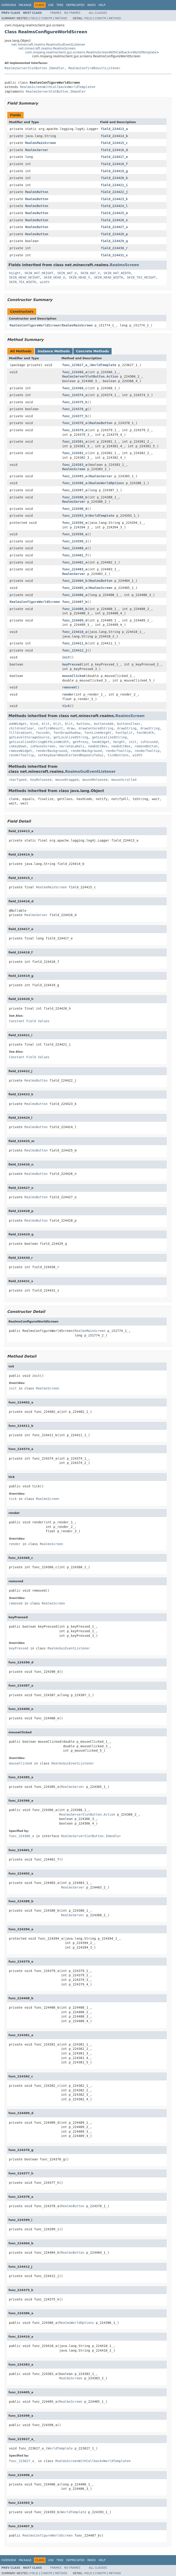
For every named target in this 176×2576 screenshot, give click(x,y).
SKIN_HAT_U (67, 273)
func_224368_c (74, 388)
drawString (126, 728)
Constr (46, 18)
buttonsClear (128, 724)
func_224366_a (74, 372)
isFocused (149, 742)
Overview (8, 5)
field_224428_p (114, 234)
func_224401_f (74, 555)
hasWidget (100, 742)
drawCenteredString (95, 728)
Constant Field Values (29, 1021)
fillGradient (20, 732)
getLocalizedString (70, 737)
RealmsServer (36, 150)
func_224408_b (74, 609)
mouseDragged (66, 779)
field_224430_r (114, 248)
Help (102, 5)
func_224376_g (74, 409)
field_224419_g (114, 171)
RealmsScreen (124, 265)
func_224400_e (74, 548)
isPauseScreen (42, 746)
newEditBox (97, 746)
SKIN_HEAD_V (79, 277)
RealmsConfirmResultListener (94, 68)
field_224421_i (114, 185)
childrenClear (21, 728)
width (45, 282)
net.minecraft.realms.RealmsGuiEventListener (48, 44)
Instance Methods (54, 351)
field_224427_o (114, 227)
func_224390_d (74, 509)
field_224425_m (114, 213)
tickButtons (118, 755)
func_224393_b (74, 515)
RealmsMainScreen (40, 143)
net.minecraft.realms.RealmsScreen (47, 48)
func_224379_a (74, 430)
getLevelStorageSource (29, 737)
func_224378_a (74, 423)
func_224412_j (74, 650)
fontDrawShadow (66, 732)
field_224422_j (114, 192)
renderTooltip (118, 751)
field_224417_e (114, 157)
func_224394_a (74, 523)
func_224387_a (74, 490)
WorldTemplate (144, 52)
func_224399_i (74, 541)
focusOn (43, 732)
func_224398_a (74, 534)
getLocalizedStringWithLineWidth (39, 742)
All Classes (98, 12)
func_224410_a (74, 632)
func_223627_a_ (75, 365)
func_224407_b (74, 602)
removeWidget (20, 751)
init (66, 657)
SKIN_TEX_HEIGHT (141, 277)
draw (71, 728)
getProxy (80, 742)
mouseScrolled (124, 779)
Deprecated (75, 5)
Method (61, 18)
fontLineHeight (97, 732)
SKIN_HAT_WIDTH (117, 273)
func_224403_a (74, 569)
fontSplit (124, 732)
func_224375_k (74, 402)
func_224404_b (74, 581)
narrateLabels (71, 746)
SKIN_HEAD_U (54, 277)
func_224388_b (74, 497)
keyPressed (71, 664)
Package (25, 5)
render (68, 694)
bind (34, 724)
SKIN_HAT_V (90, 273)
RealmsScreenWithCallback (43, 87)
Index (91, 5)
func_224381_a (74, 441)
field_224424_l (114, 206)
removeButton (146, 746)
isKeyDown (17, 746)
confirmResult (50, 728)
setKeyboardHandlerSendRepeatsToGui (71, 755)
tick (66, 706)
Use (51, 5)
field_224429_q (114, 241)
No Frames (72, 12)
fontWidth (145, 732)
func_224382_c (74, 453)
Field (34, 18)
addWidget (17, 724)
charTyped (17, 779)
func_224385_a (74, 476)
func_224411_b (74, 643)
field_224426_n (114, 220)
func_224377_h (74, 416)
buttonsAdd (103, 724)
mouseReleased (94, 779)
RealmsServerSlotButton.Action (90, 376)
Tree (59, 5)
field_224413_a (114, 129)
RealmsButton (36, 192)
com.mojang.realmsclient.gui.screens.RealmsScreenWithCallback (77, 52)
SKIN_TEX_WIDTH (22, 282)
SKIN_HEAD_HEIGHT (24, 277)
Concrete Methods (92, 351)
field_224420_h (114, 178)
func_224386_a (74, 483)
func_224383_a (74, 465)
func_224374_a (74, 395)
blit (46, 724)
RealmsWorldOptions (106, 483)
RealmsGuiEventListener (90, 771)
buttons (83, 724)
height (15, 273)
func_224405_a (74, 588)
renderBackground (51, 751)
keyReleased (41, 779)
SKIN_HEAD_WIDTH (108, 277)
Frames (56, 12)
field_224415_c (114, 143)
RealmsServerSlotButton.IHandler (34, 68)
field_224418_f (114, 164)
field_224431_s (114, 255)
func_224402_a (74, 562)
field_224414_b (114, 136)
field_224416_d (114, 150)
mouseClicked (73, 676)
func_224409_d (74, 620)
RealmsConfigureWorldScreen (35, 325)
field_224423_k (114, 199)
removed (69, 687)
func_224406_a (74, 595)
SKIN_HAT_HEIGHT (38, 273)
